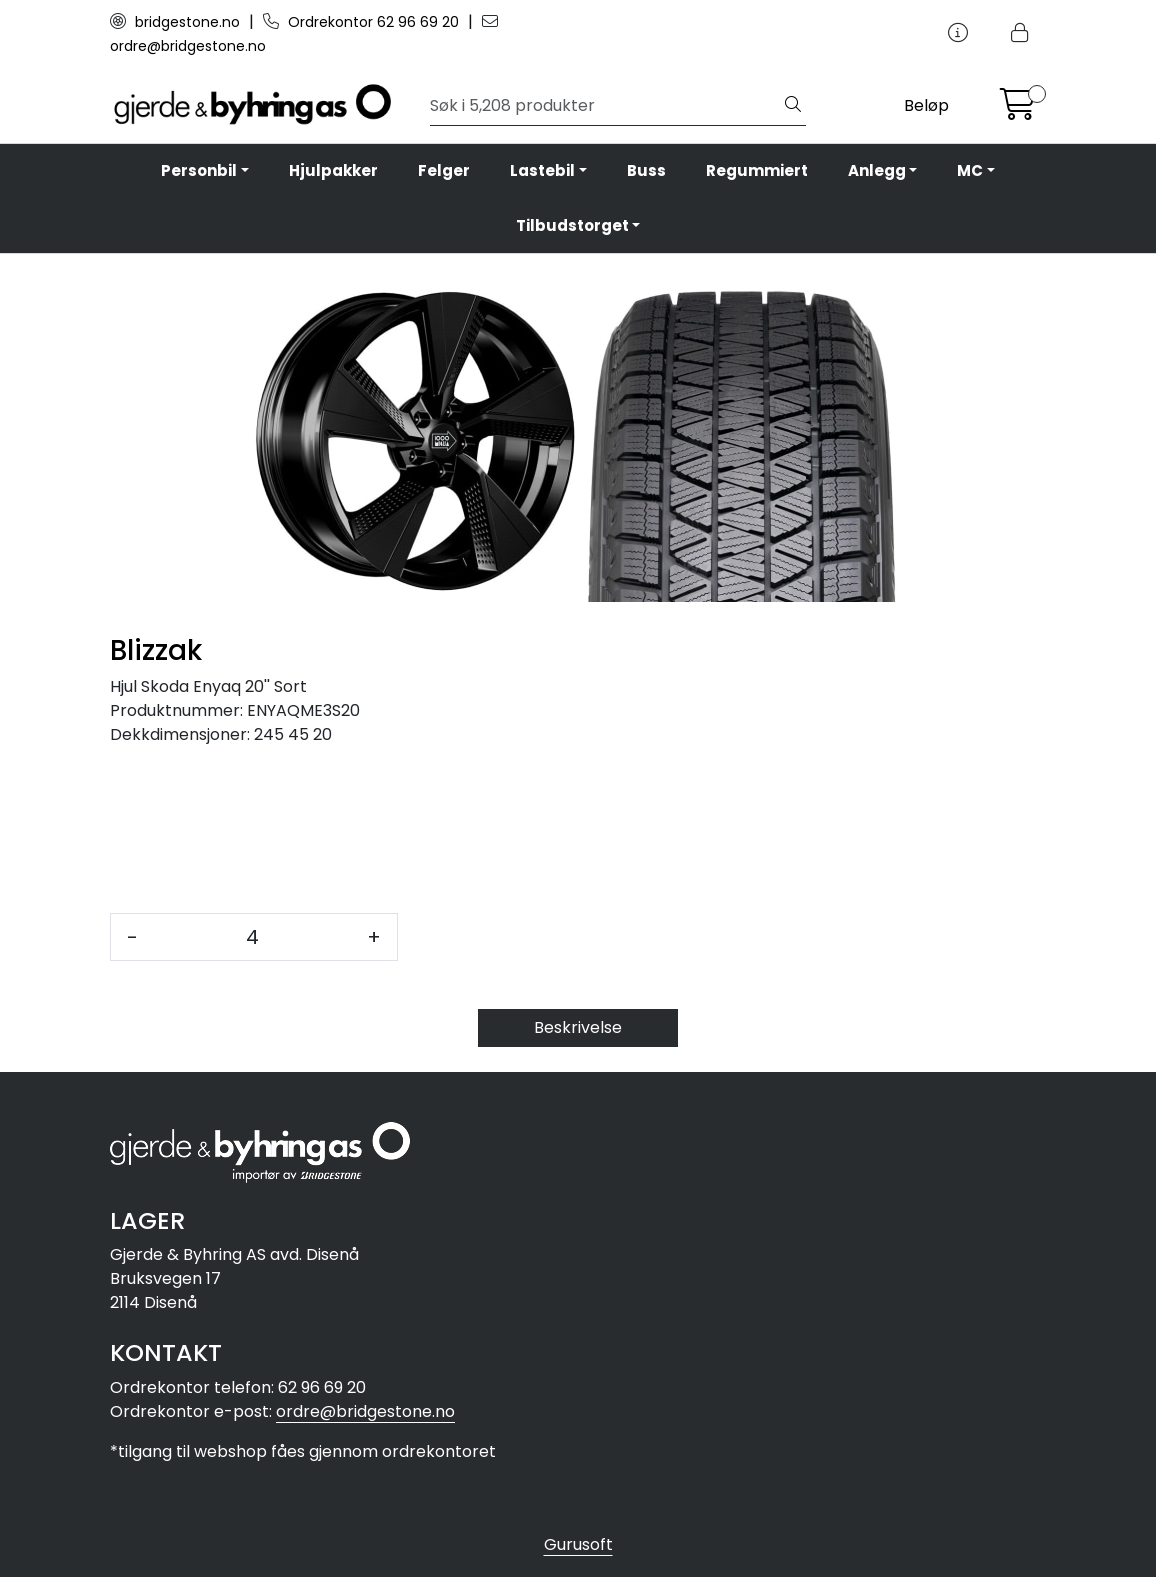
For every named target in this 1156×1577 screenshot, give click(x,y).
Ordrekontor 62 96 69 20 (363, 22)
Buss (646, 170)
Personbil (199, 170)
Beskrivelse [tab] (578, 1027)
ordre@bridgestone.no (365, 1411)
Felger (444, 170)
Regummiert (757, 170)
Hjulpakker (333, 170)
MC (970, 170)
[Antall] (252, 937)
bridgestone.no (177, 22)
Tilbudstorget (572, 225)
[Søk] (605, 106)
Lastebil (542, 170)
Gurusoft (578, 1544)
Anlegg (877, 170)
